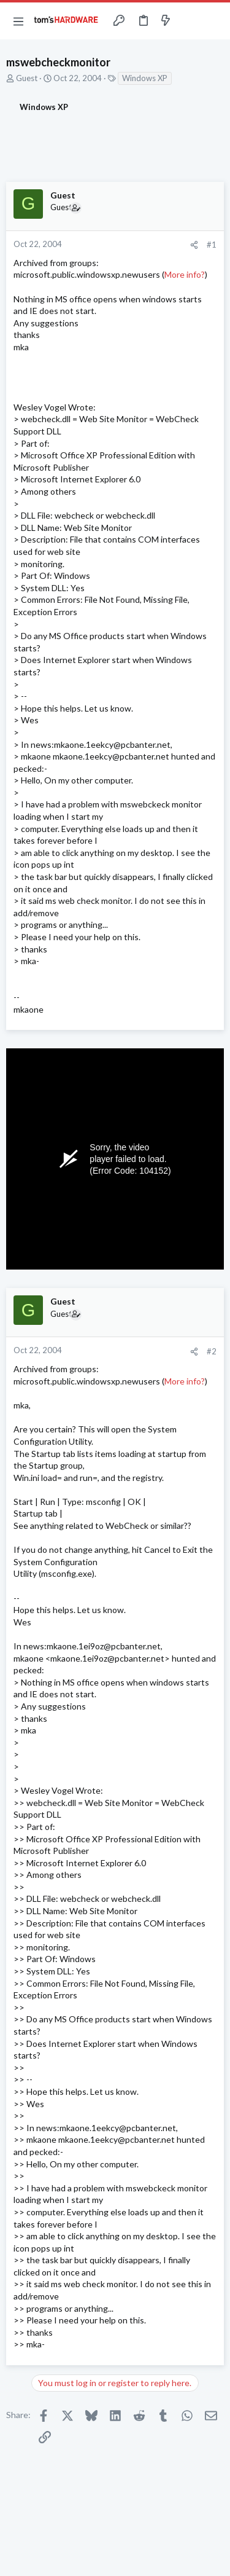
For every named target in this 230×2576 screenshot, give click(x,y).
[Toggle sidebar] (189, 21)
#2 (212, 1351)
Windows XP (144, 78)
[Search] (213, 20)
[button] (18, 20)
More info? (184, 274)
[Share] (194, 245)
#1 (212, 244)
